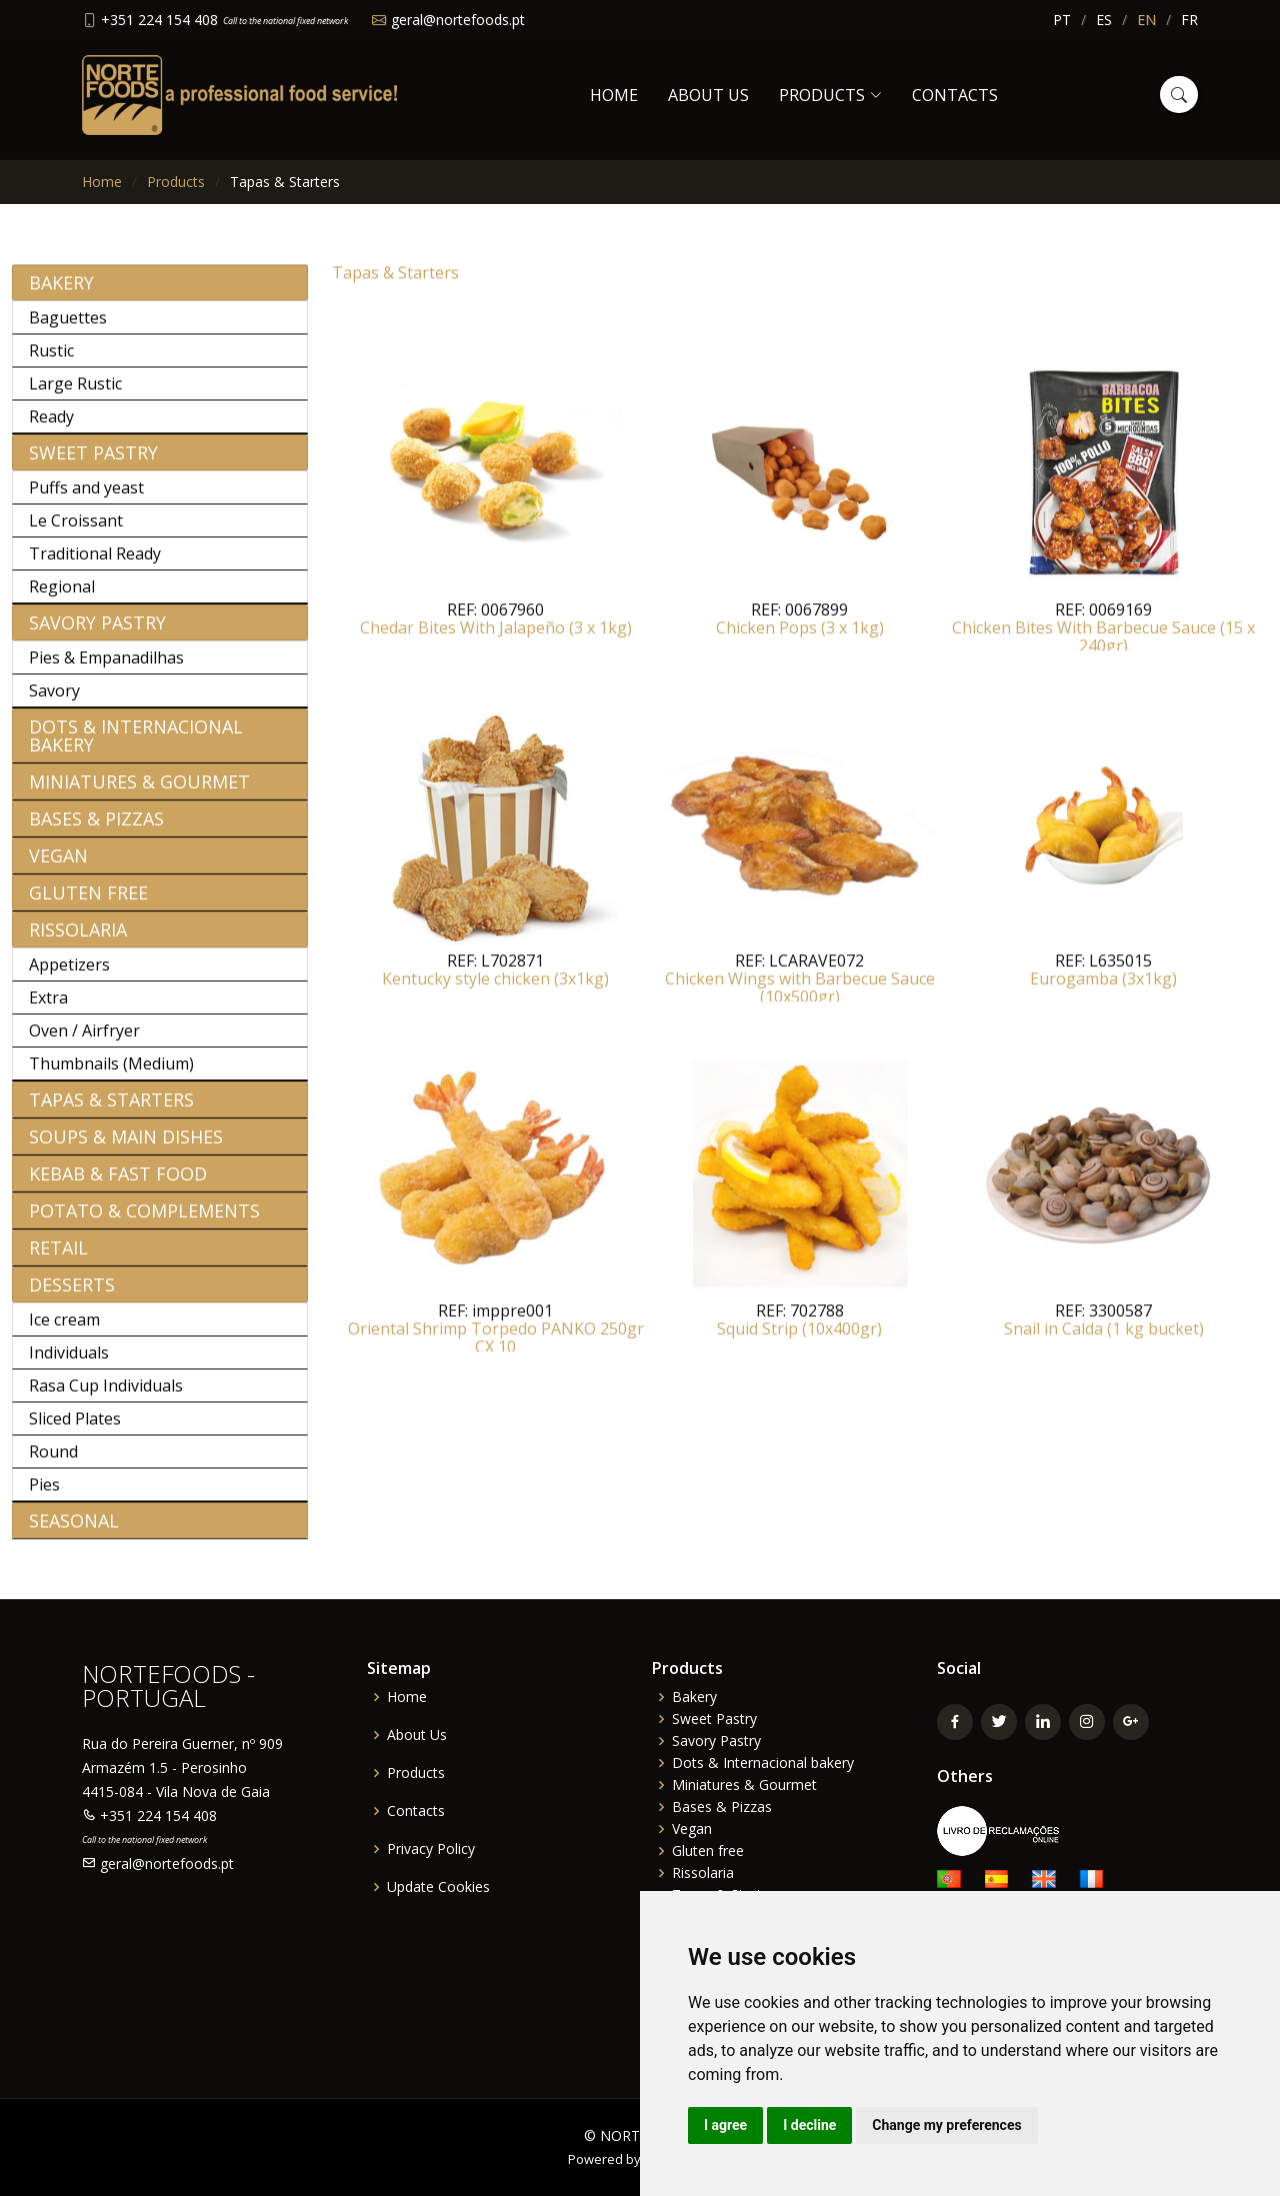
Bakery (61, 293)
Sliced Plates (75, 1429)
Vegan (58, 866)
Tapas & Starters (111, 1110)
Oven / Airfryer (84, 1041)
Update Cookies (438, 1887)
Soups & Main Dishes (126, 1147)
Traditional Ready (95, 564)
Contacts (955, 95)
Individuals (69, 1363)
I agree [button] (725, 2125)
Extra (48, 1008)
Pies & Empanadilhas (106, 668)
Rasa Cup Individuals (106, 1396)
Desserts (72, 1295)
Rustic (51, 361)
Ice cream (64, 1330)
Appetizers (69, 975)
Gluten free (88, 903)
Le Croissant (76, 531)
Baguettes (68, 328)
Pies (44, 1495)
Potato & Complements (144, 1221)
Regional (62, 597)
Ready (51, 427)
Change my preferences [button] (946, 2125)
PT (1062, 19)
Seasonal (74, 1531)
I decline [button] (809, 2125)
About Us (708, 95)
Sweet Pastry (93, 463)
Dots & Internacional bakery (136, 746)
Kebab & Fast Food (118, 1184)
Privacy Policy (431, 1849)
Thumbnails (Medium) (111, 1074)
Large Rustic (75, 394)
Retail (58, 1258)
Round (53, 1462)
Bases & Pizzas (96, 829)
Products (176, 181)
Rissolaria (78, 940)
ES (1104, 19)
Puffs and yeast (86, 498)
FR (1189, 19)
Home (614, 95)
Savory (54, 701)
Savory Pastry (97, 633)
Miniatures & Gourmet (139, 792)
